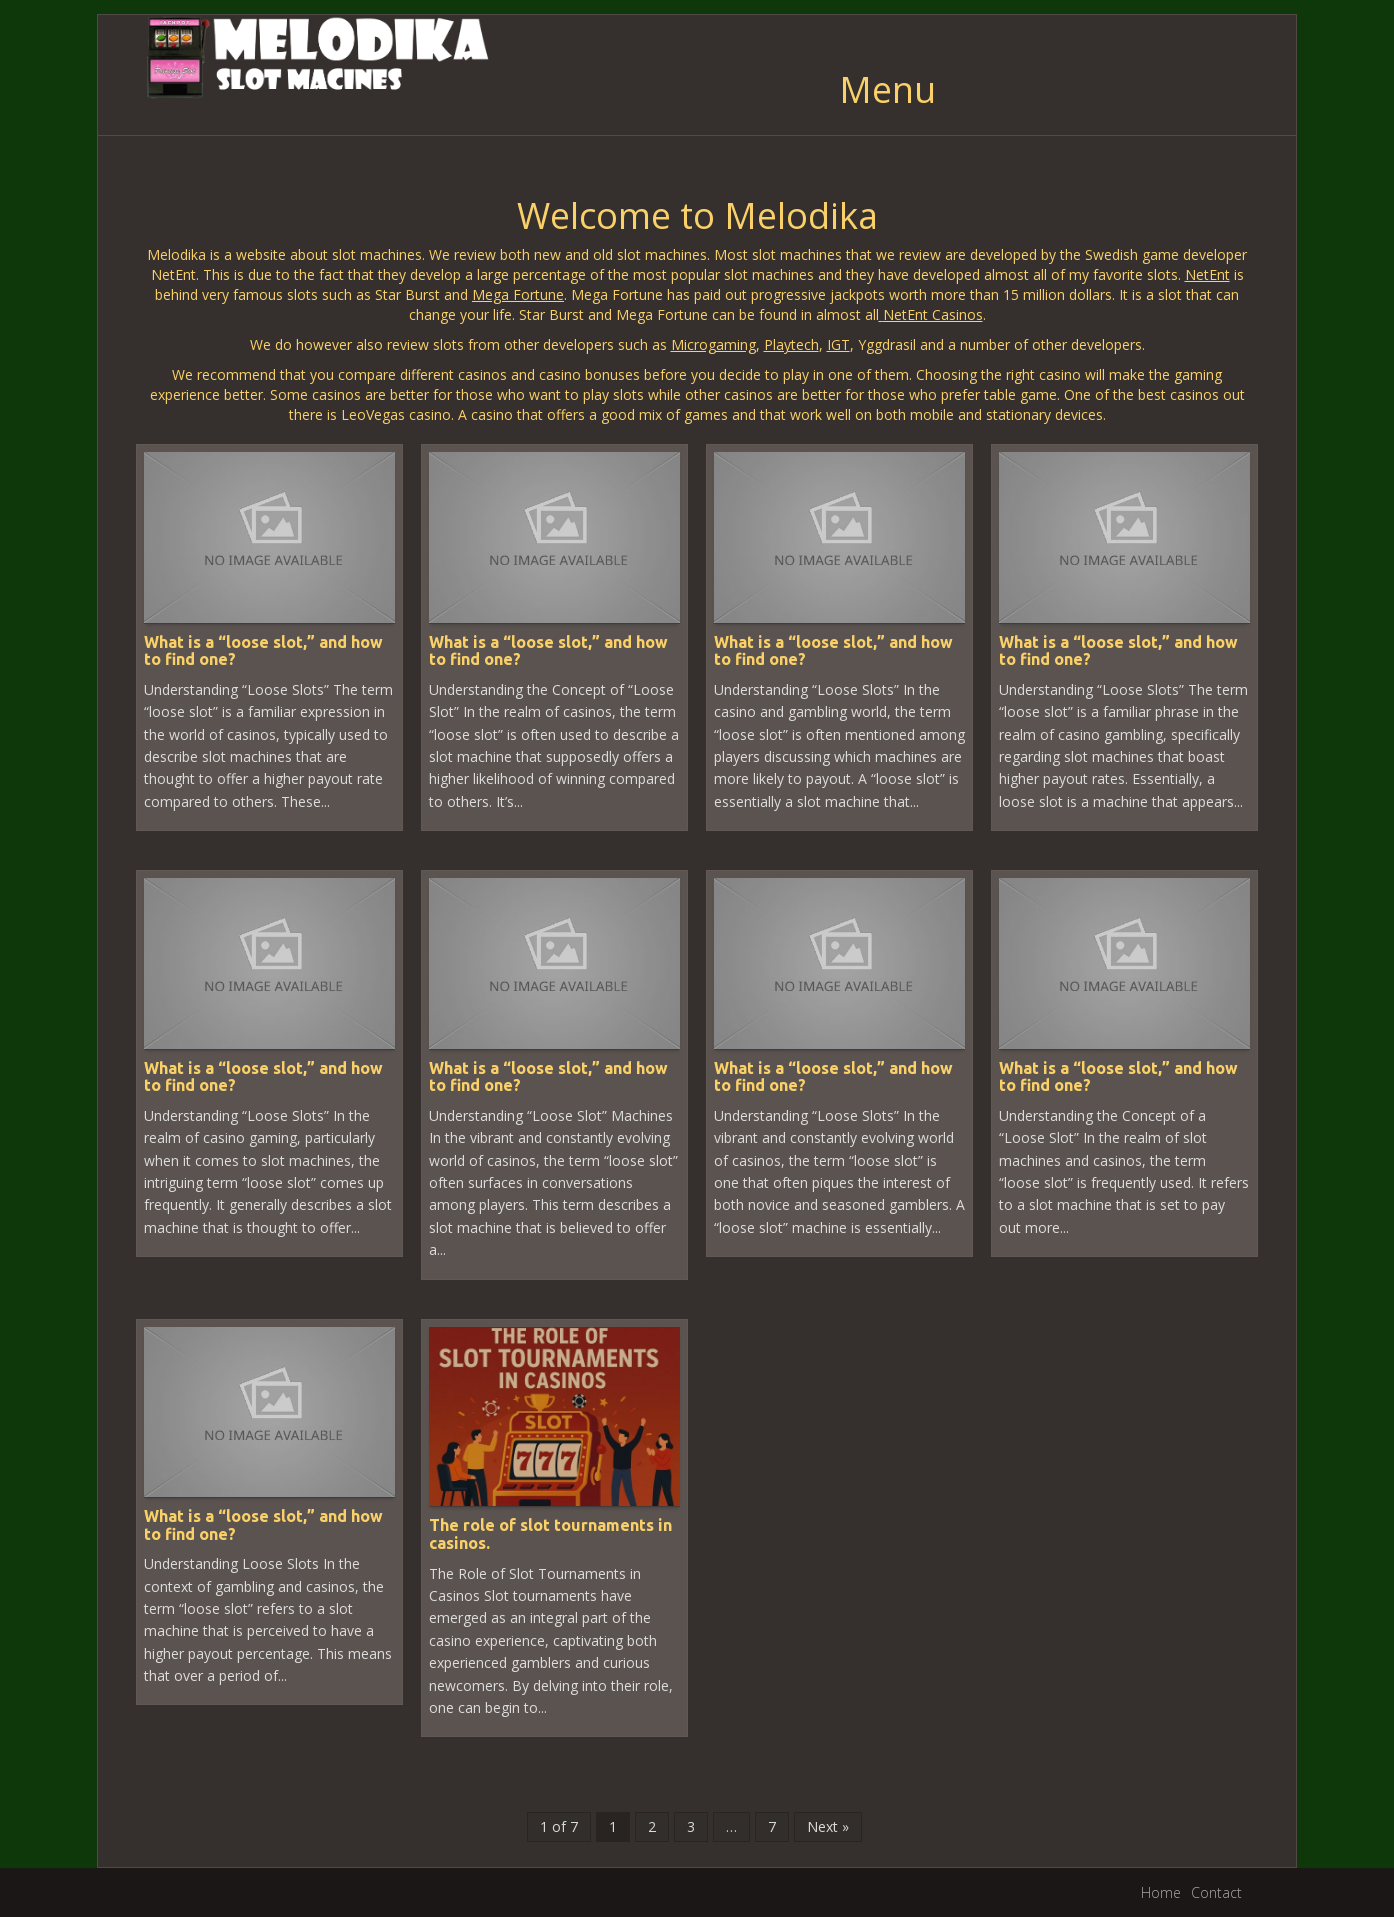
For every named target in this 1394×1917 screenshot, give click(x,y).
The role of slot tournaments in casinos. (550, 1534)
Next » (828, 1826)
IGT (838, 344)
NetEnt (1207, 274)
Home (1161, 1892)
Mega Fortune (518, 294)
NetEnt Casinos (933, 314)
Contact (1216, 1892)
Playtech (791, 344)
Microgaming (713, 344)
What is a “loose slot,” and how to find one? (263, 651)
